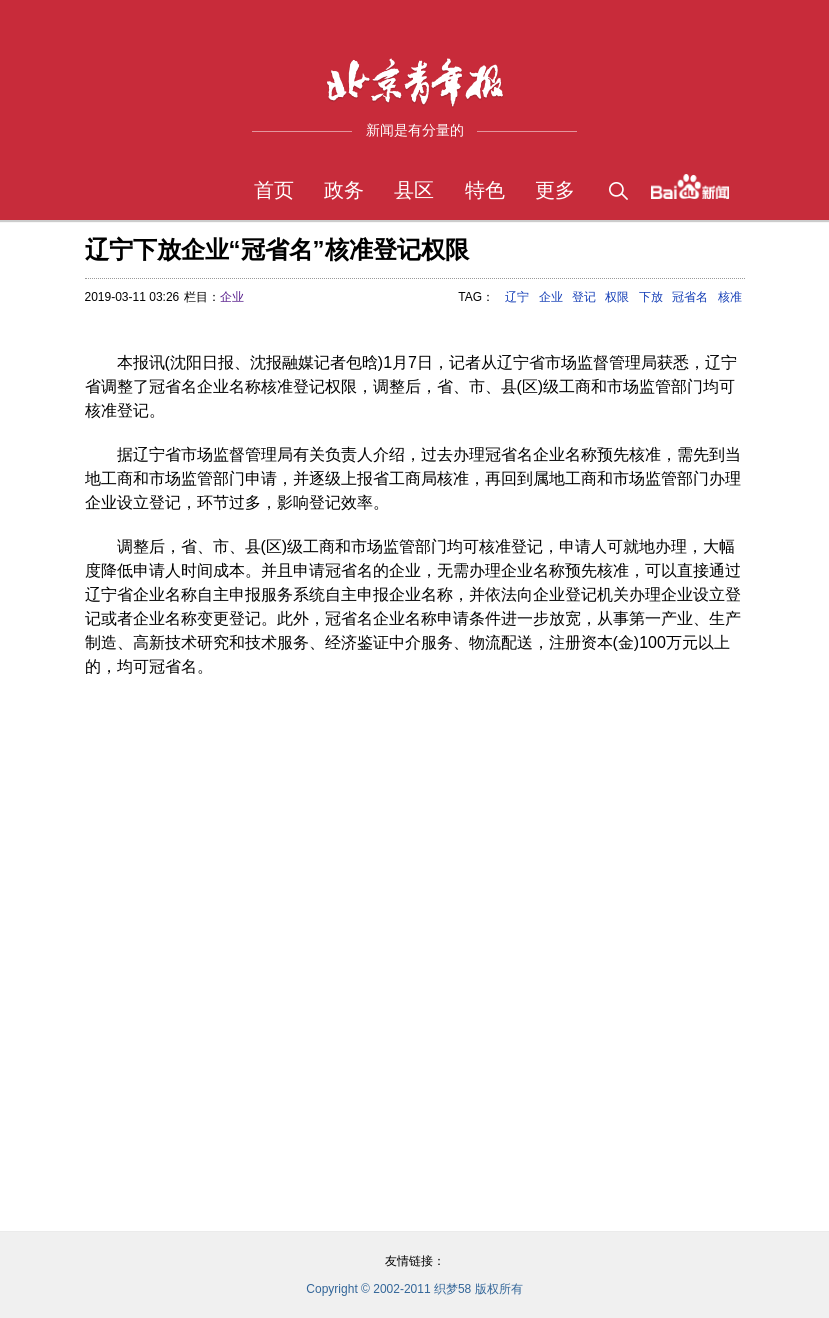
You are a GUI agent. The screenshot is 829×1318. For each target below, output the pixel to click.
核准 (730, 297)
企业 (232, 297)
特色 (485, 190)
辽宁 (517, 297)
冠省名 (690, 297)
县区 (414, 190)
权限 (617, 297)
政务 (344, 190)
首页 (274, 190)
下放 (651, 297)
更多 (555, 190)
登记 (584, 297)
